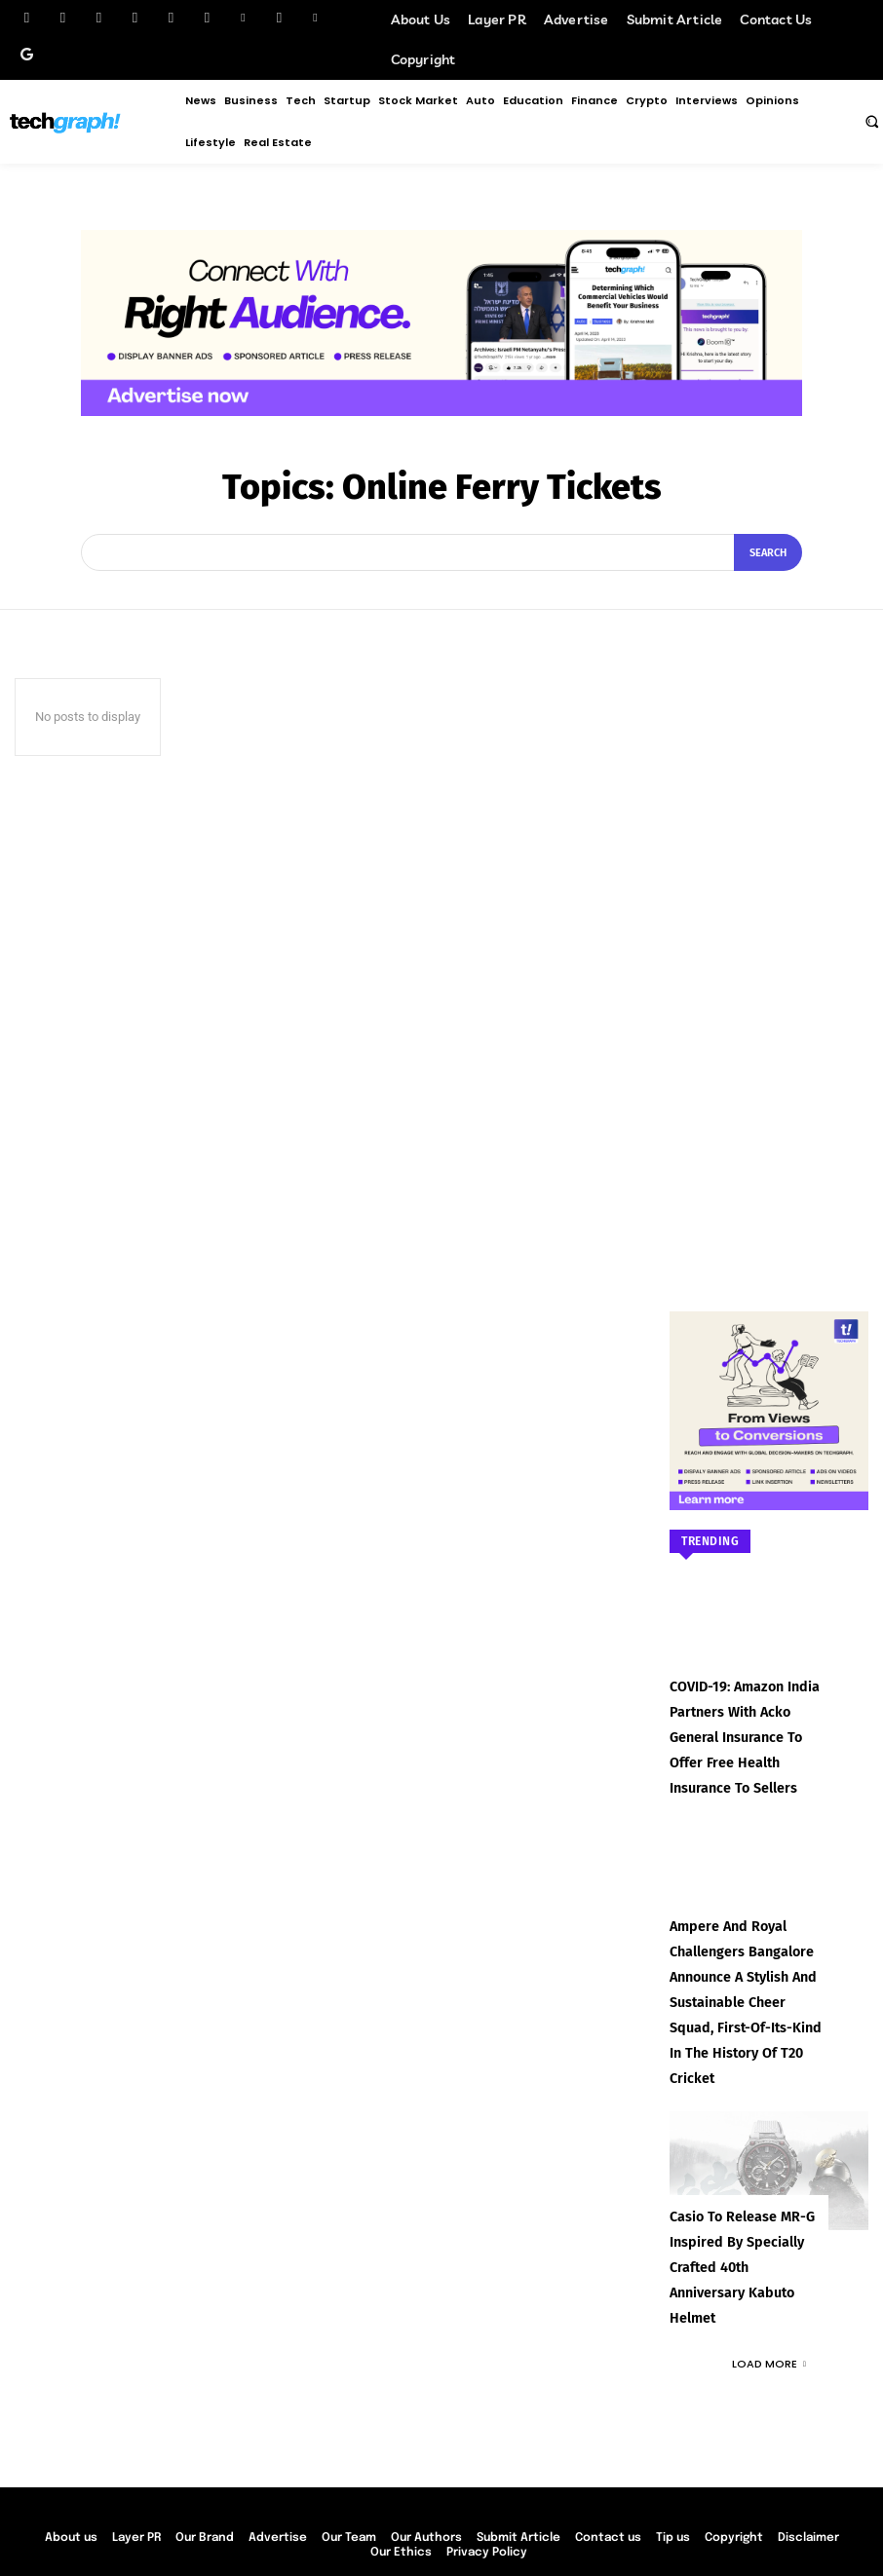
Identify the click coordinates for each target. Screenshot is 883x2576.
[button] (871, 121)
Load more (769, 2274)
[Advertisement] (769, 941)
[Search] (768, 552)
